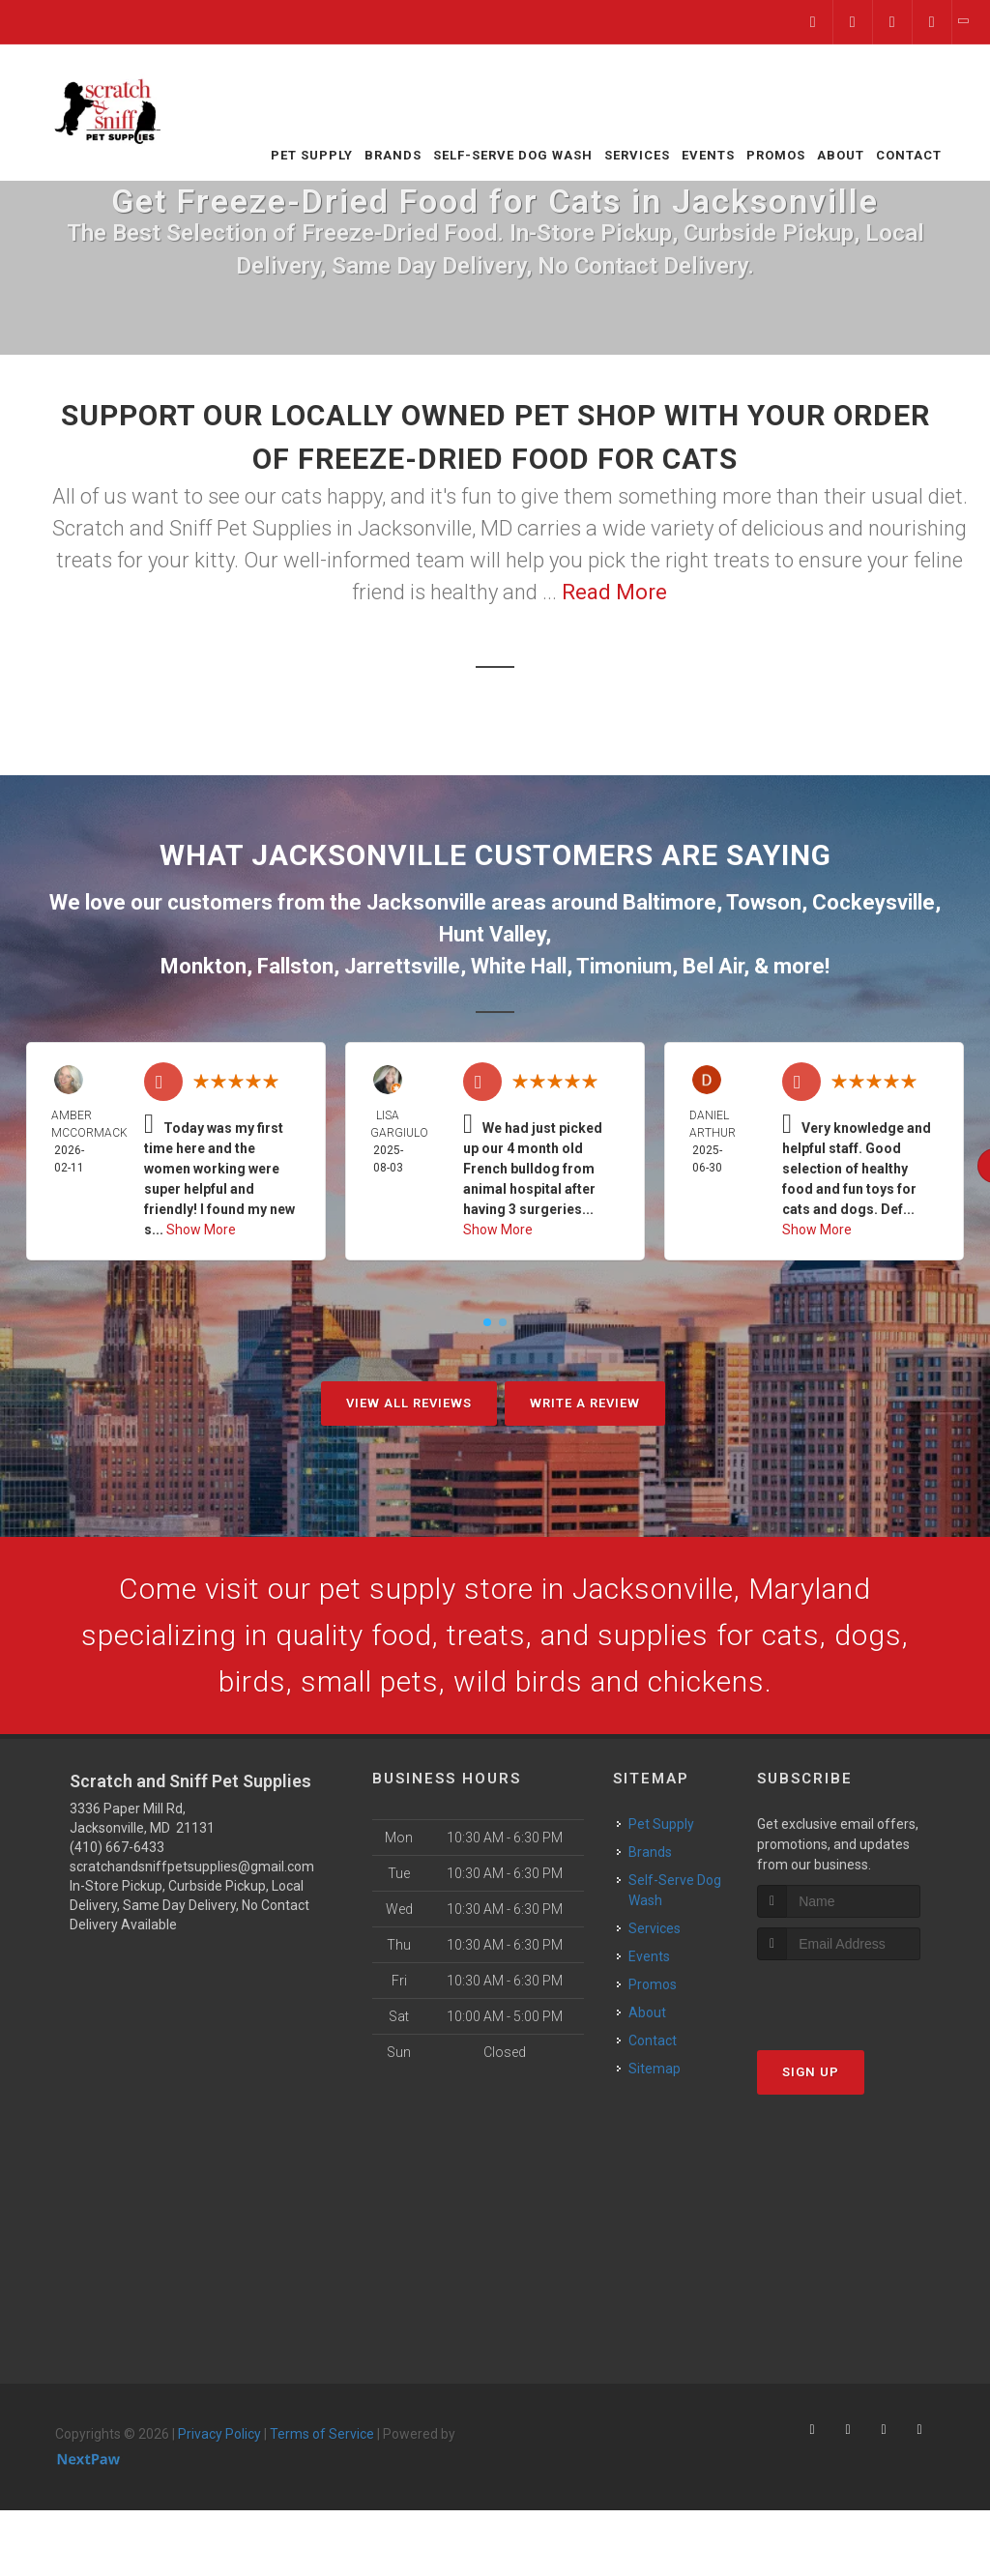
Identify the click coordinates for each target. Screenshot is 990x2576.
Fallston (295, 966)
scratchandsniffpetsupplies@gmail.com (192, 1866)
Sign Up (810, 2072)
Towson (763, 902)
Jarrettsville (402, 966)
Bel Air (713, 966)
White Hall (519, 966)
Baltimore (669, 902)
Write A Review (585, 1403)
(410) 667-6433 (117, 1847)
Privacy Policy (219, 2434)
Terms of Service (322, 2434)
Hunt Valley (492, 934)
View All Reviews (409, 1403)
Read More (614, 592)
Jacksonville (426, 902)
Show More (201, 1229)
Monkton (203, 966)
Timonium (624, 966)
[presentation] (860, 1996)
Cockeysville (873, 902)
